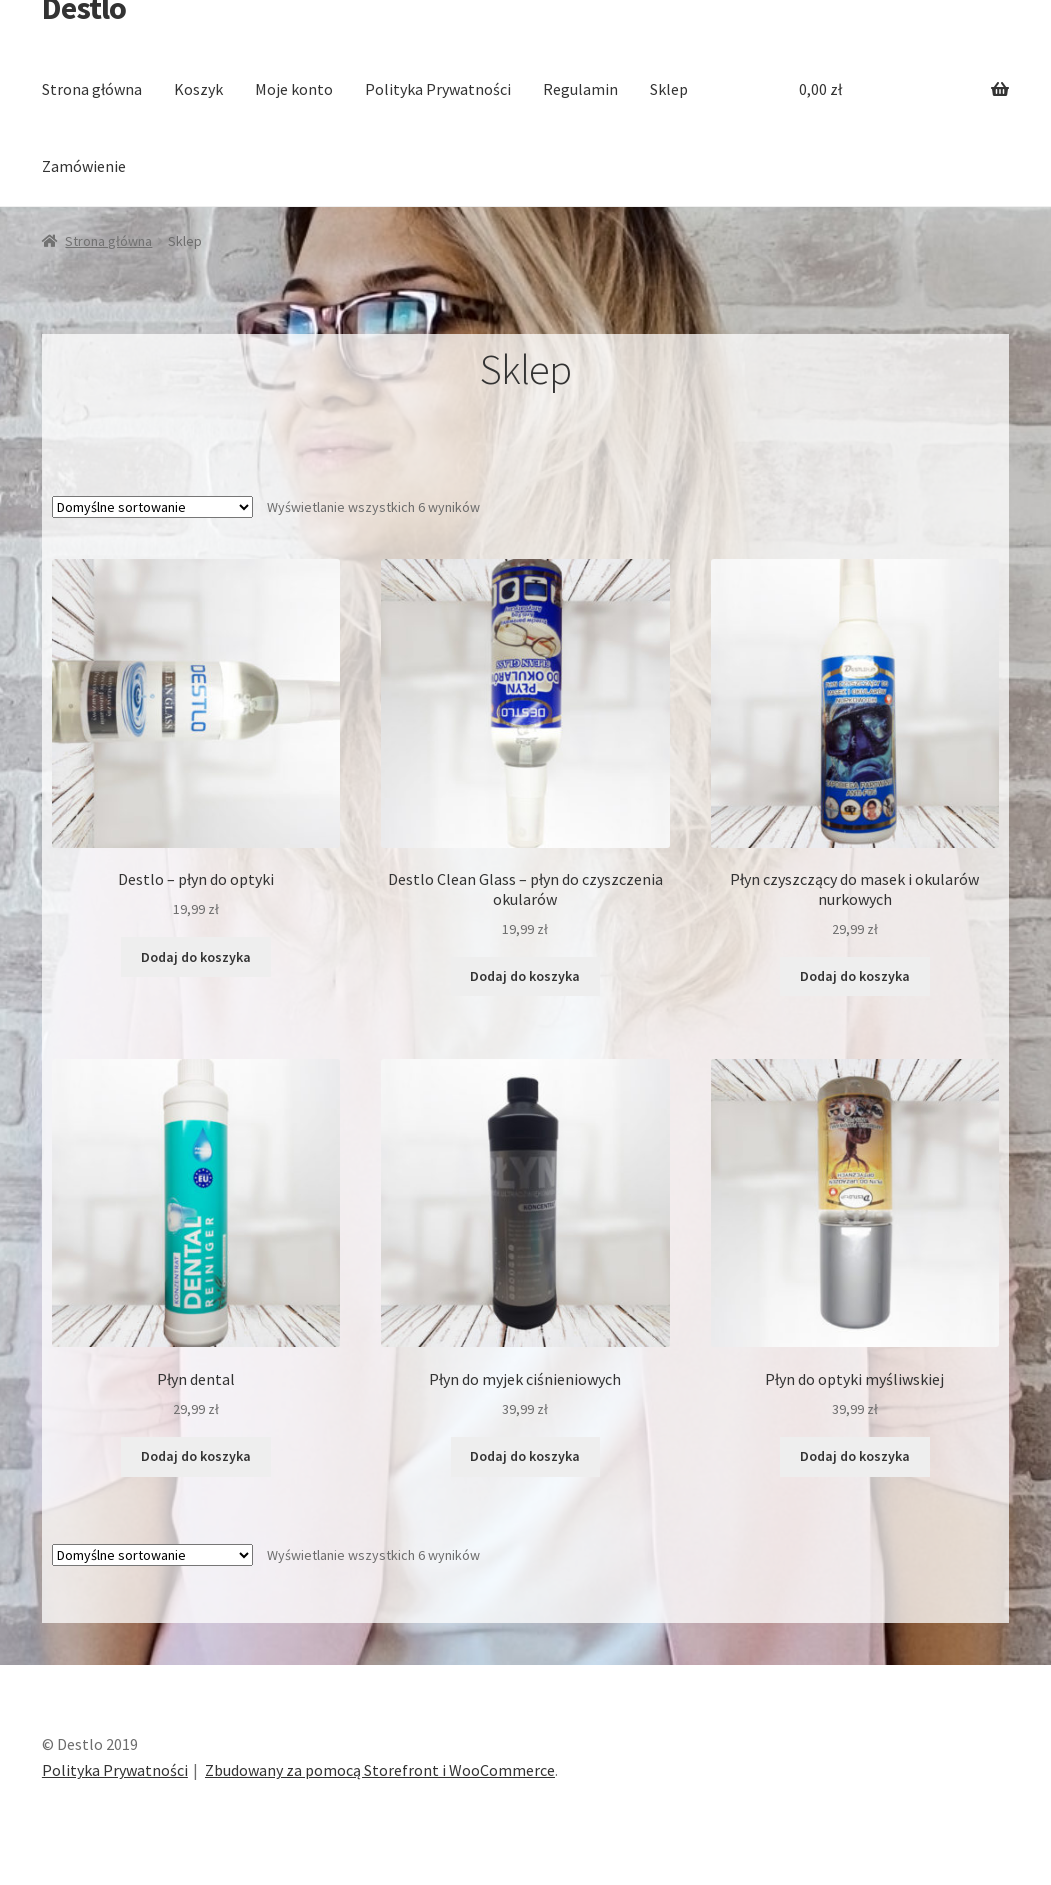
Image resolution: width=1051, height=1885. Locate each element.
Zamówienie (84, 166)
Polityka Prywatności (438, 89)
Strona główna (92, 89)
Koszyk (198, 89)
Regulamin (580, 89)
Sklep (669, 89)
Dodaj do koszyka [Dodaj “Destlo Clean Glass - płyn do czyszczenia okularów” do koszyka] (525, 976)
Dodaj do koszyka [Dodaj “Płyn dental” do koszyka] (196, 1456)
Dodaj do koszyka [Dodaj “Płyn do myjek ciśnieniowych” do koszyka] (525, 1456)
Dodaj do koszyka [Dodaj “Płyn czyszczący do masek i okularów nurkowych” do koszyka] (855, 976)
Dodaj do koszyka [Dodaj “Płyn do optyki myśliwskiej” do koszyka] (855, 1456)
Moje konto (294, 89)
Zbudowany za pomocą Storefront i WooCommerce (380, 1770)
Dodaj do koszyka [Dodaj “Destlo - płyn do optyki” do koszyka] (196, 957)
